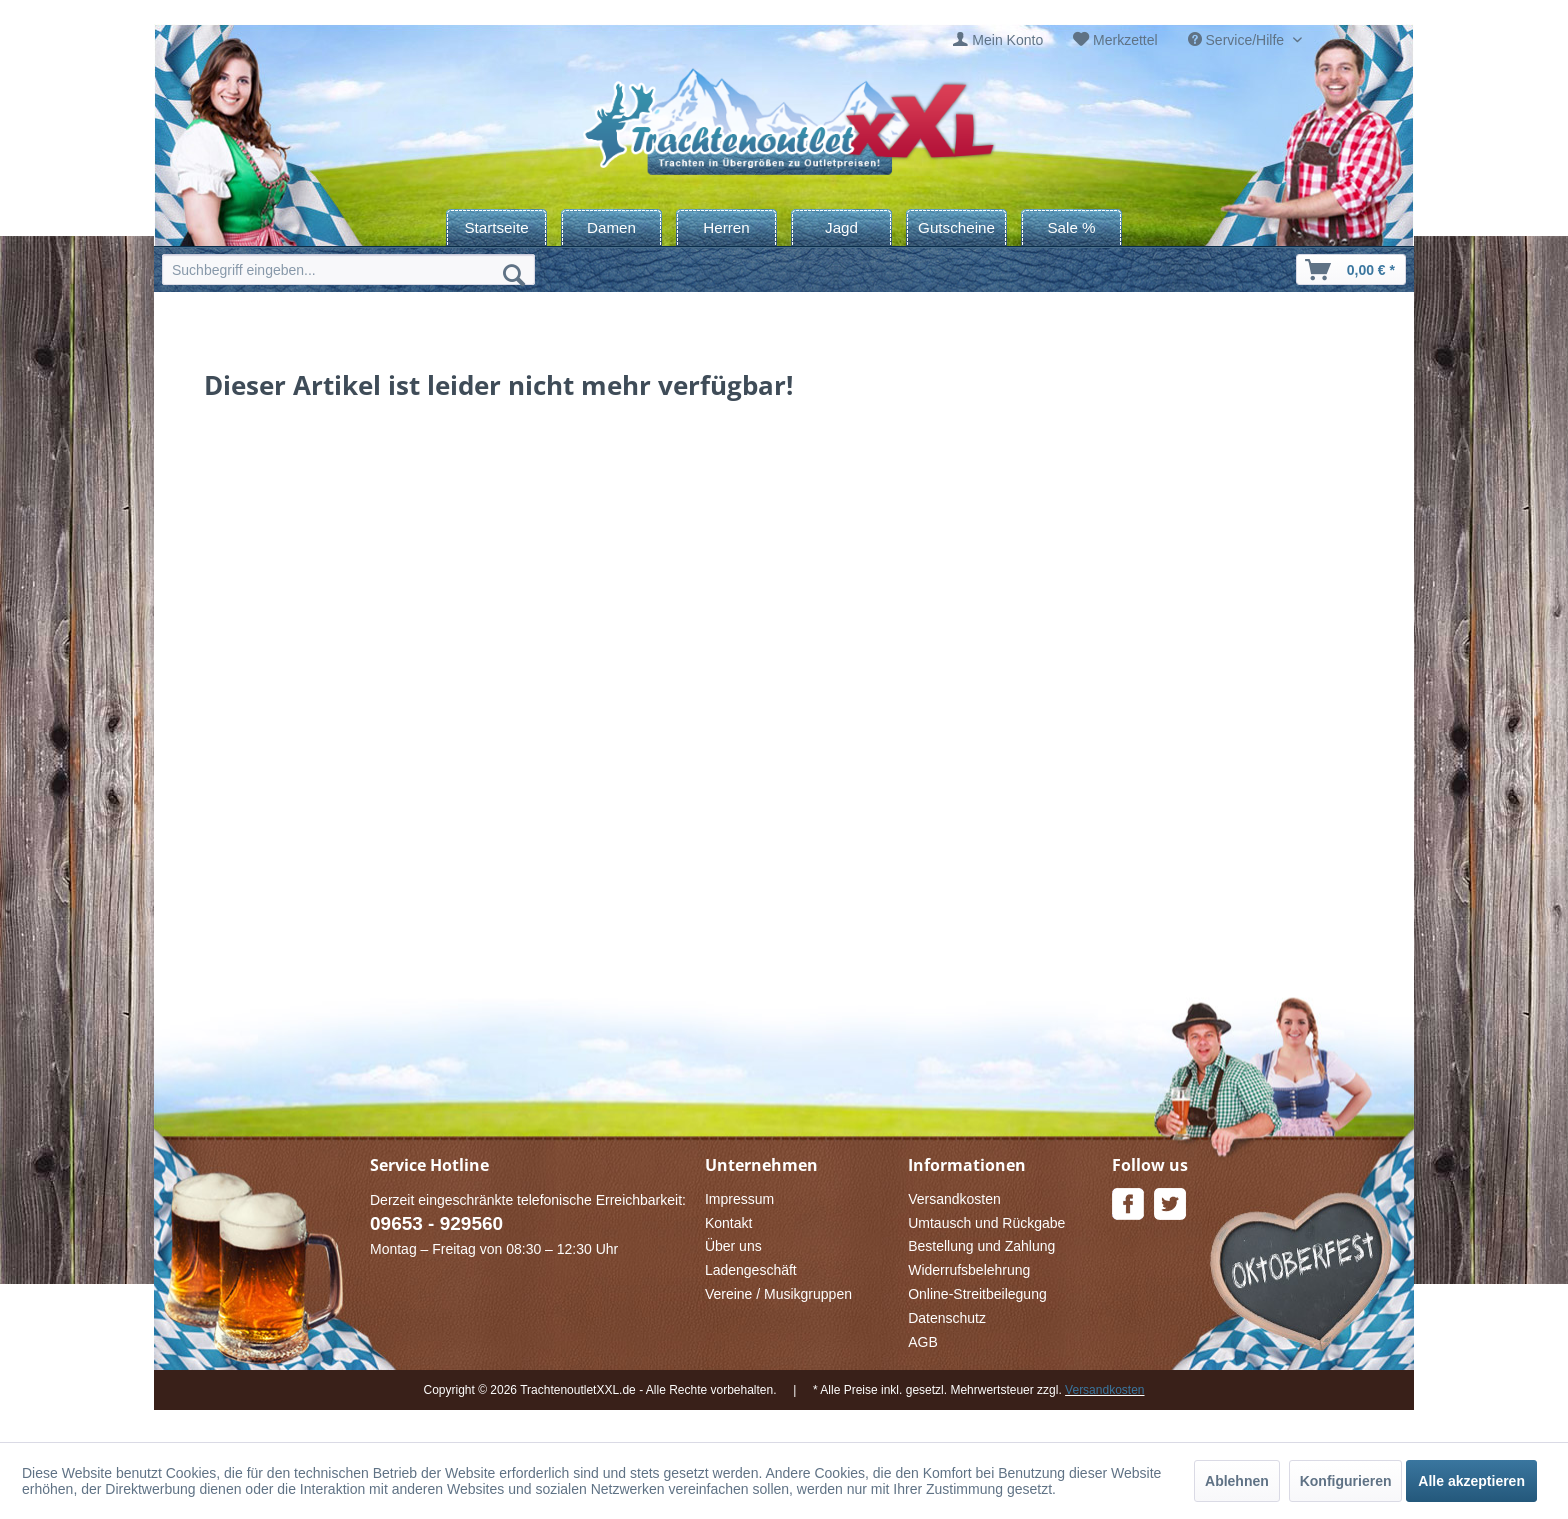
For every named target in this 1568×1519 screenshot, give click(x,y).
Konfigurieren (1346, 1481)
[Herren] (726, 227)
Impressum (739, 1199)
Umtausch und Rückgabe (986, 1223)
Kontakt (728, 1223)
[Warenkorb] (1351, 269)
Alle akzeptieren (1471, 1481)
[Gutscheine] (956, 227)
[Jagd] (841, 227)
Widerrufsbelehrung (969, 1270)
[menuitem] (998, 40)
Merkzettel (1125, 40)
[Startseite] (496, 227)
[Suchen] (514, 274)
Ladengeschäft (751, 1270)
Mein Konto (1007, 40)
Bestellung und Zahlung (981, 1246)
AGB (923, 1342)
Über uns (733, 1246)
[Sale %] (1071, 227)
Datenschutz (947, 1318)
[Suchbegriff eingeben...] (348, 269)
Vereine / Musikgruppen (778, 1294)
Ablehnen (1237, 1481)
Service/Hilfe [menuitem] (1238, 40)
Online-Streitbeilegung (977, 1294)
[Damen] (611, 227)
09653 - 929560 (436, 1223)
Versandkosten (954, 1199)
